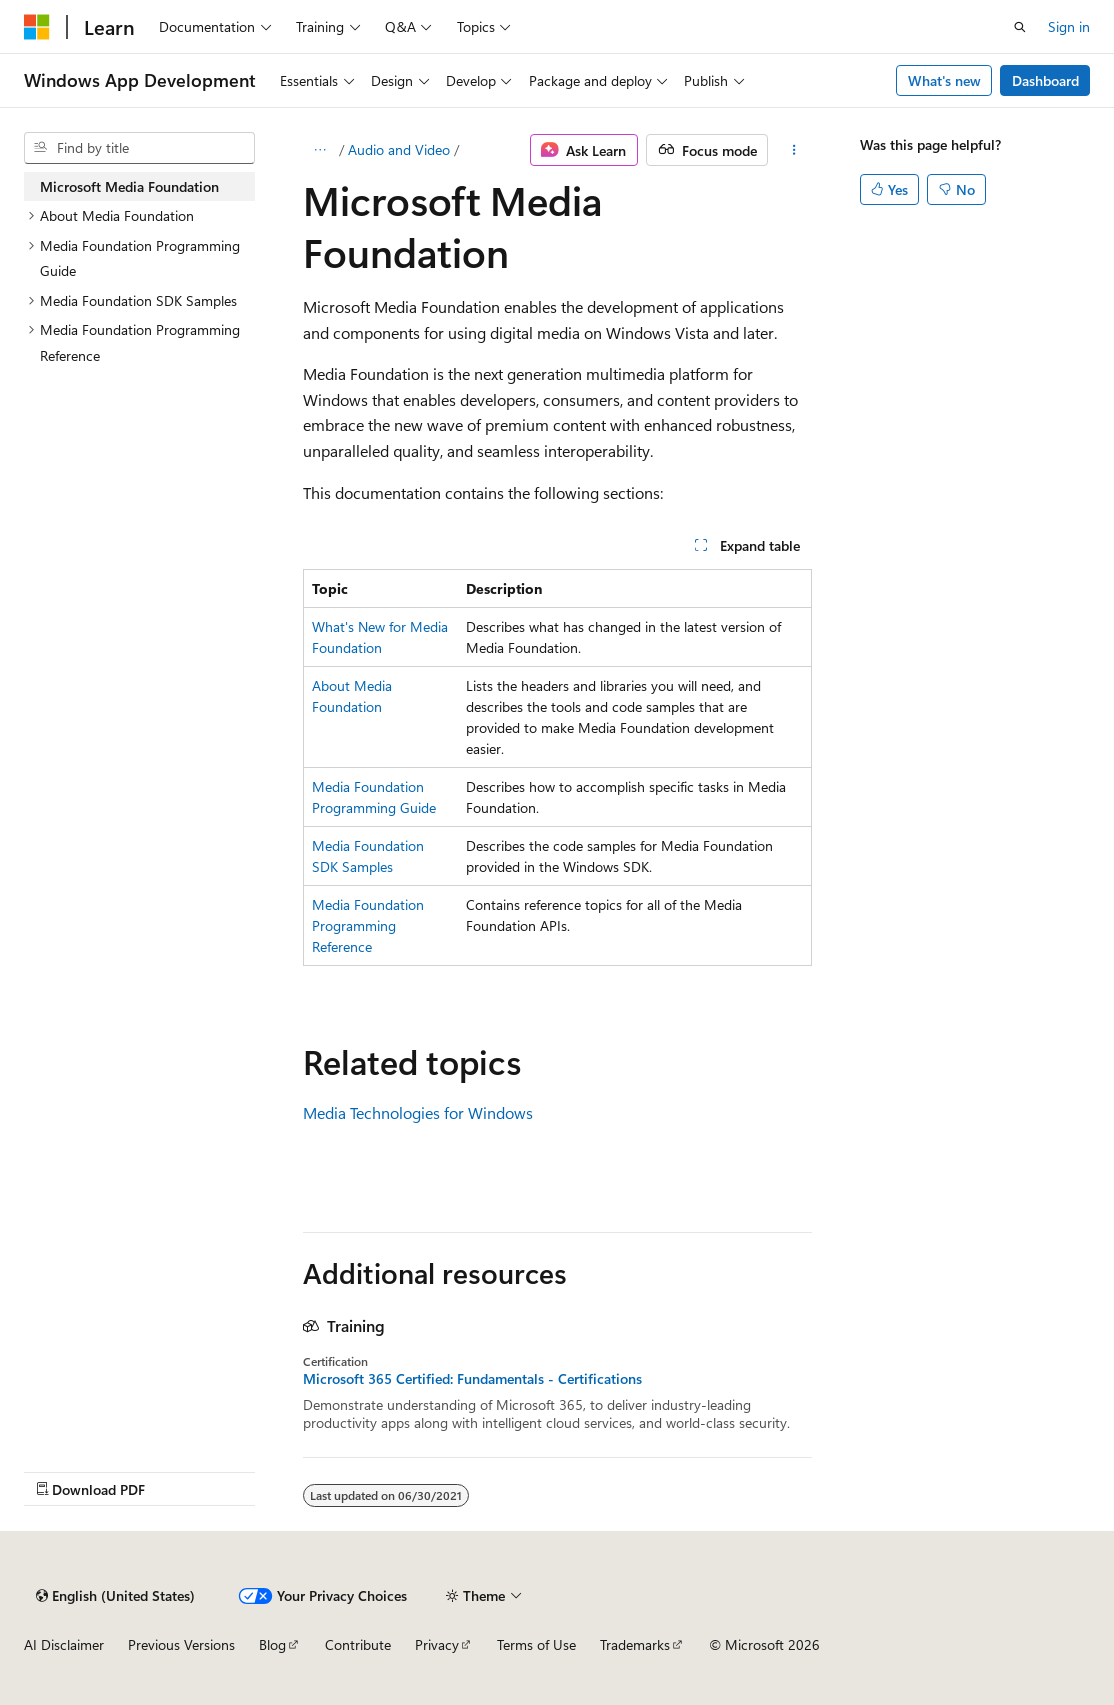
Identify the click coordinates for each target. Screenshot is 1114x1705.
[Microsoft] (37, 27)
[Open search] (1020, 27)
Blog (272, 1644)
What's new (944, 80)
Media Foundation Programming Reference (368, 925)
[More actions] (793, 150)
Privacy (437, 1644)
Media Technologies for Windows (418, 1112)
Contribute (358, 1644)
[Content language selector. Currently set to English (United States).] (115, 1596)
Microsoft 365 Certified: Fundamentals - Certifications (472, 1379)
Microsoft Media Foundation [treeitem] (129, 186)
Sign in (1069, 26)
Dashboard (1045, 80)
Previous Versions (181, 1644)
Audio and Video (399, 149)
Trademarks (635, 1644)
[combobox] (139, 148)
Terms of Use (536, 1644)
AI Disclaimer (64, 1644)
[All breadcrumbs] (320, 150)
